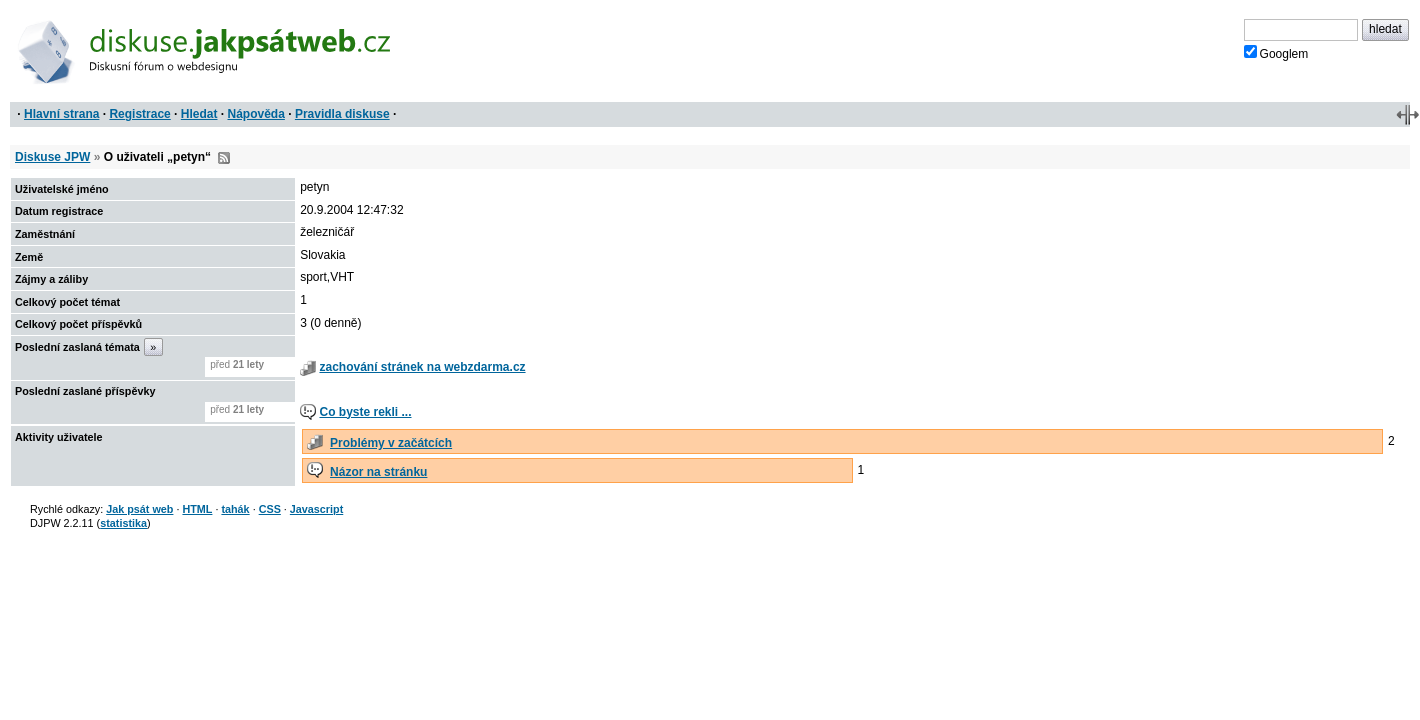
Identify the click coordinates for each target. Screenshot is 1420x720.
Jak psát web (139, 509)
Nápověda (256, 114)
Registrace (139, 114)
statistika (123, 523)
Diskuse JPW (52, 157)
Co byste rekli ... (365, 412)
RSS (224, 158)
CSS (270, 509)
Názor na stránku (378, 472)
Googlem (1276, 53)
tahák (235, 509)
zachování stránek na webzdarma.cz (422, 367)
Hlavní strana (61, 114)
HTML (197, 509)
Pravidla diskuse (342, 114)
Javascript (316, 509)
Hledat (199, 114)
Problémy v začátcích (391, 443)
